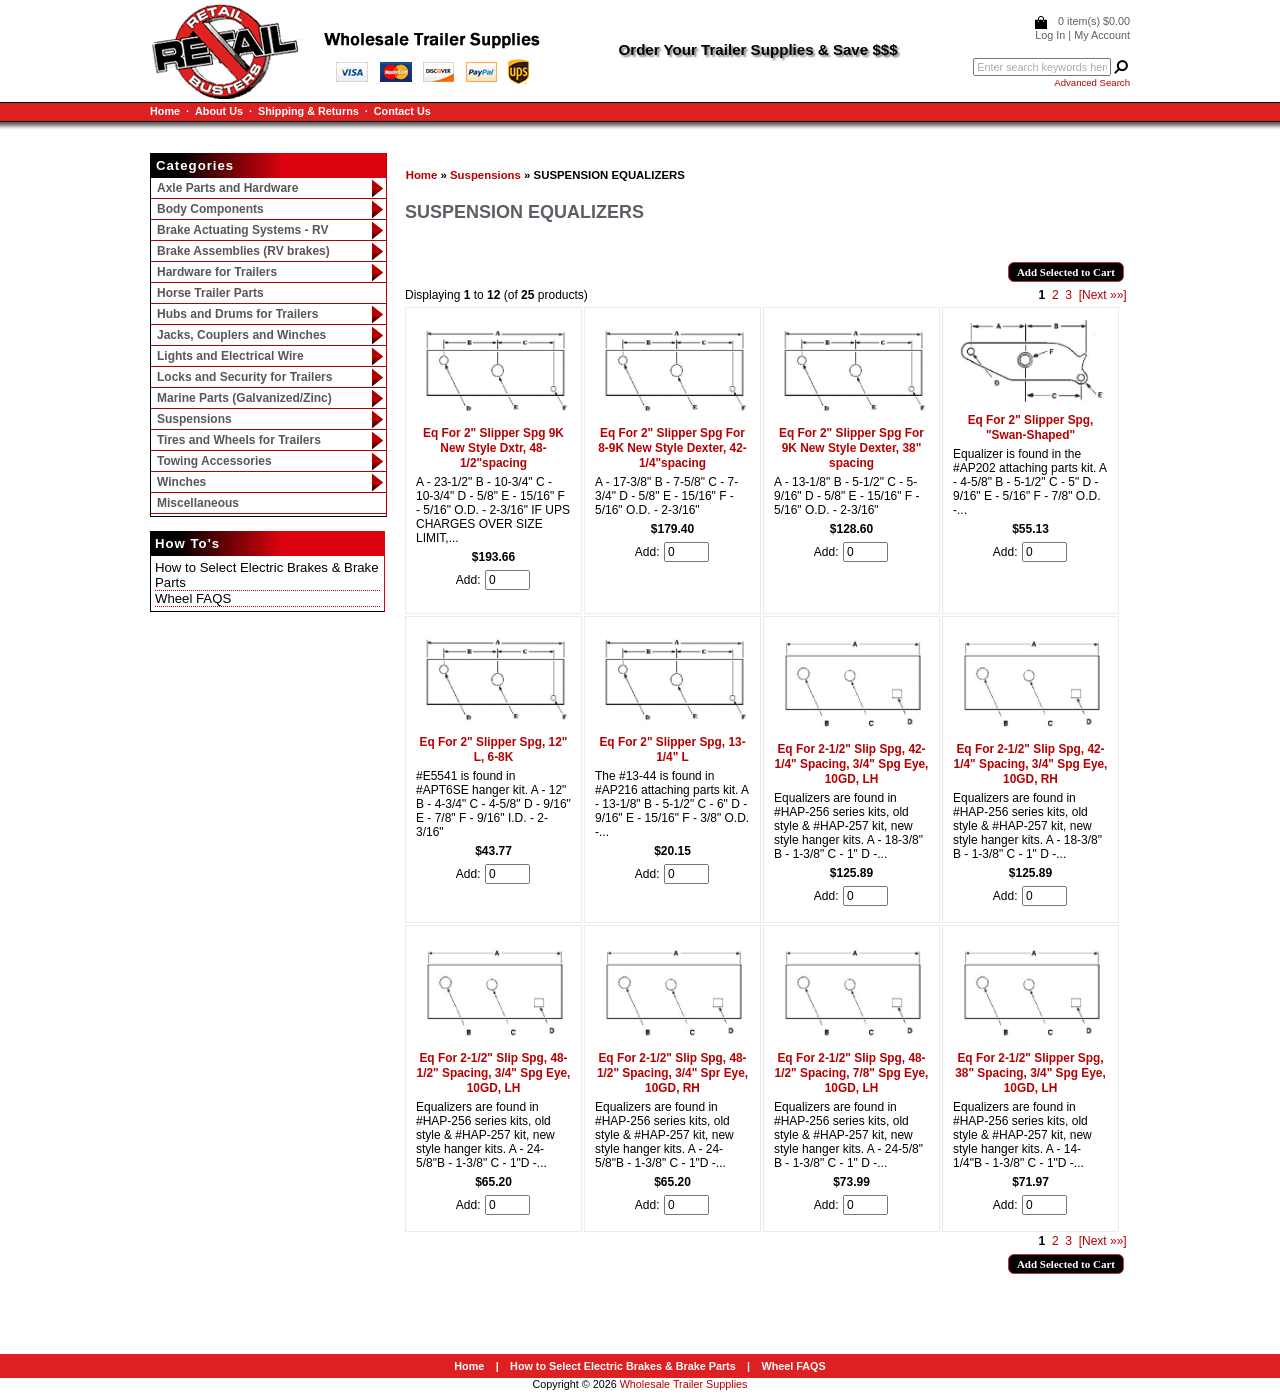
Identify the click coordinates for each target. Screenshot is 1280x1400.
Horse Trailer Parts (210, 293)
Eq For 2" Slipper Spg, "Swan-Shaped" (1031, 427)
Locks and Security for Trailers (244, 377)
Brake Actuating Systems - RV (242, 230)
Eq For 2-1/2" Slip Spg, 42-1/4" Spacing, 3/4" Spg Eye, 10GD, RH (1031, 764)
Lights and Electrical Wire (230, 356)
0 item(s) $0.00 (1094, 21)
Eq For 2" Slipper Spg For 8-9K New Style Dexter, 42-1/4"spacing (672, 448)
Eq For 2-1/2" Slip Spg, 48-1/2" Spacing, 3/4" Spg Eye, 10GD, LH (494, 1073)
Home (165, 111)
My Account (1102, 35)
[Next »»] (1103, 295)
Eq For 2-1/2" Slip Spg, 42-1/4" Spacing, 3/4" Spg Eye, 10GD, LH (852, 764)
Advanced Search (1092, 82)
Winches (181, 482)
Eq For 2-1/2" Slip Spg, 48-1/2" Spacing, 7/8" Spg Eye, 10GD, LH (852, 1073)
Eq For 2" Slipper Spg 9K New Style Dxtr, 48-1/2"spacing (493, 448)
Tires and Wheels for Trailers (239, 440)
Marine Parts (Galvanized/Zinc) (244, 398)
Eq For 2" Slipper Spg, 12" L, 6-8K (494, 749)
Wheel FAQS (193, 598)
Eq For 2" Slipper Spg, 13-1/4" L (672, 749)
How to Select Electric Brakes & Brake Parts (623, 1366)
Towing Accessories (214, 461)
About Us (219, 111)
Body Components (210, 209)
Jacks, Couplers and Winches (241, 335)
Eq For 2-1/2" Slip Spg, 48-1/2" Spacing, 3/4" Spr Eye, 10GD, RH (672, 1073)
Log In (1050, 35)
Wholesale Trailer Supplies (684, 1384)
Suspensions (485, 175)
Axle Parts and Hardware (227, 188)
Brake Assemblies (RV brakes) (243, 251)
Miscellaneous (198, 503)
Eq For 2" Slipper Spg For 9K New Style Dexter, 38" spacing (851, 448)
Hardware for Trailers (217, 272)
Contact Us (402, 111)
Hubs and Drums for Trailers (237, 314)
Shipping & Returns (308, 111)
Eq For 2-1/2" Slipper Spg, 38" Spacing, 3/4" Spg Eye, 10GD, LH (1030, 1073)
